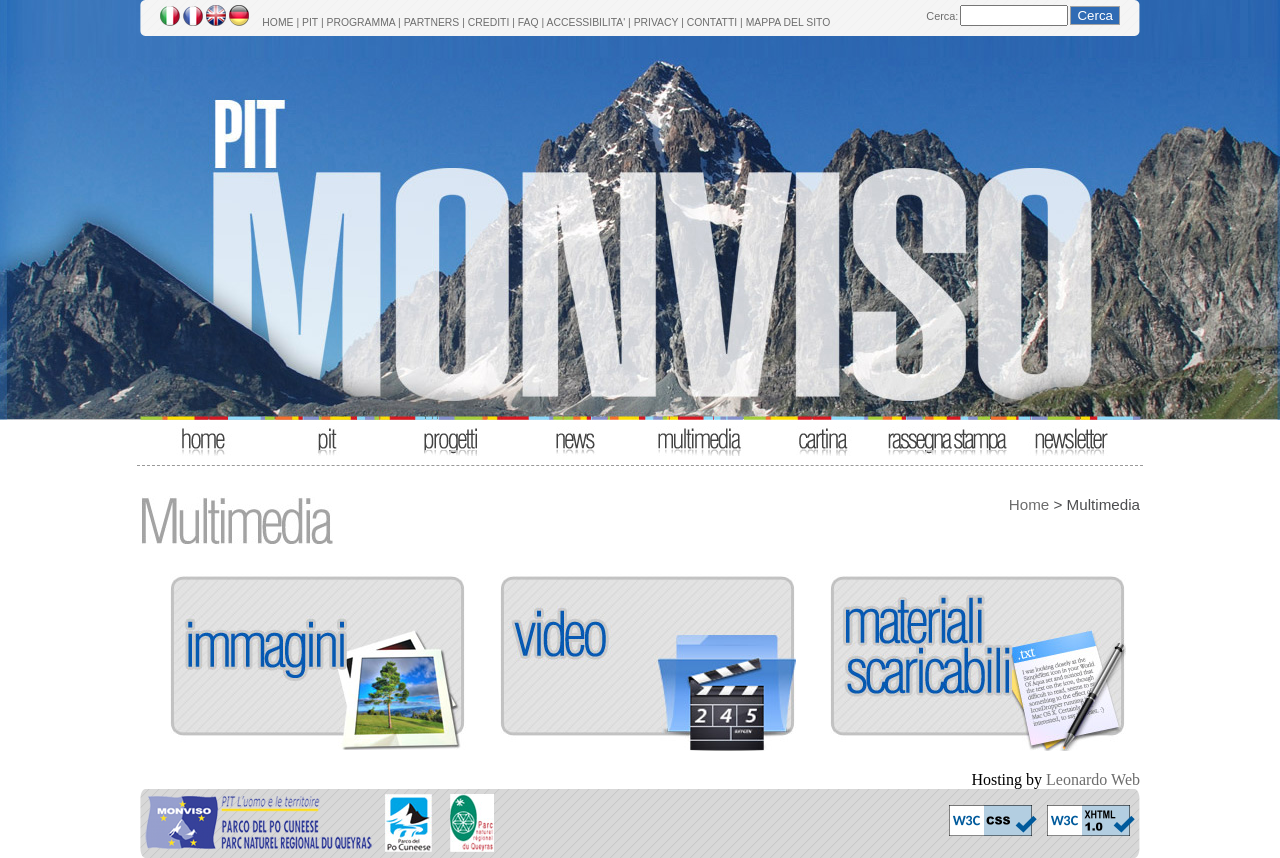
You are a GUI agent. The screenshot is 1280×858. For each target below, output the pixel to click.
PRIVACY (656, 22)
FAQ (528, 22)
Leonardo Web (1093, 779)
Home (1029, 504)
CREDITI (489, 22)
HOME (277, 22)
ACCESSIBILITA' (586, 22)
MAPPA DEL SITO (788, 22)
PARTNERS (432, 22)
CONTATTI (712, 22)
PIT (310, 22)
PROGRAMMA (360, 22)
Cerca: (942, 16)
